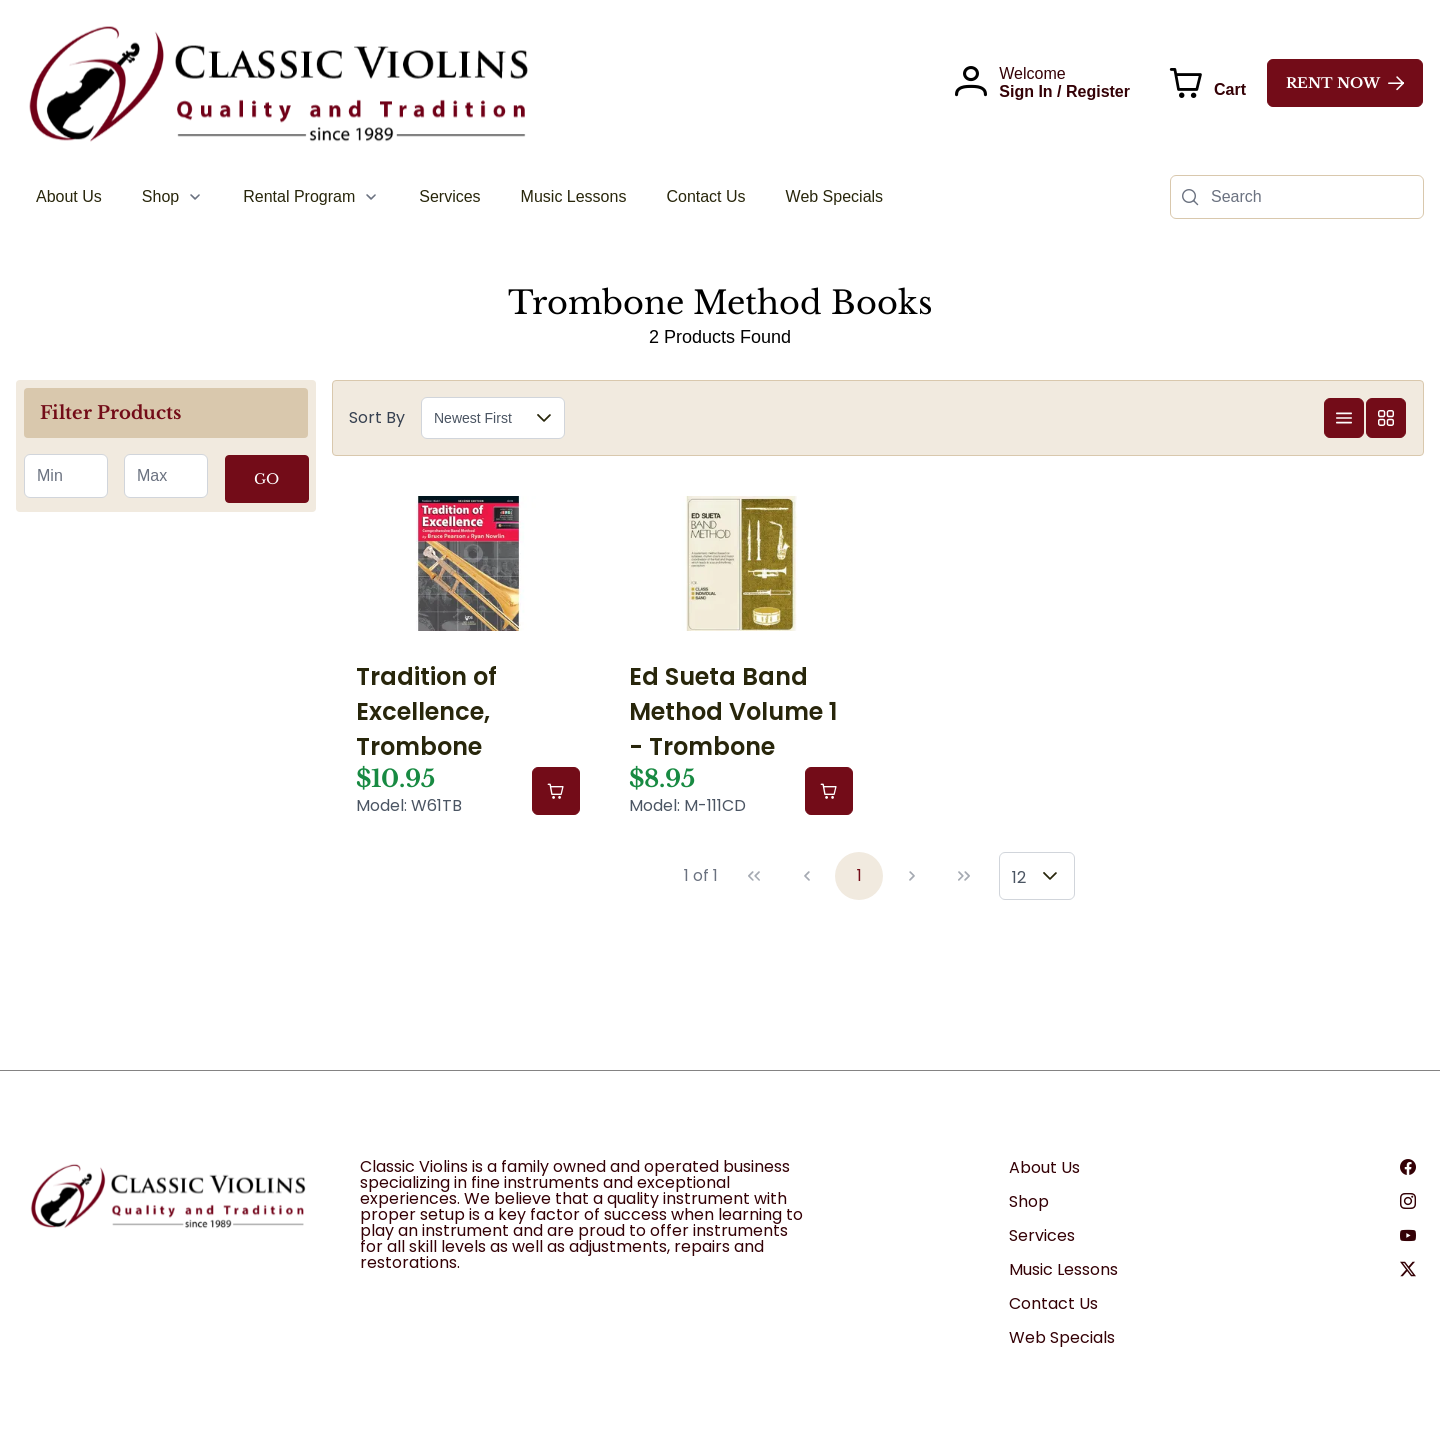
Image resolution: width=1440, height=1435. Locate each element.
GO (266, 479)
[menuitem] (69, 197)
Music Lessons (1063, 1269)
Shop (1029, 1201)
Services (1042, 1235)
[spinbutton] (66, 476)
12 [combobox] (1019, 877)
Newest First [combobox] (473, 418)
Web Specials (1062, 1337)
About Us (1044, 1167)
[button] (544, 418)
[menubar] (459, 197)
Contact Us (1053, 1303)
